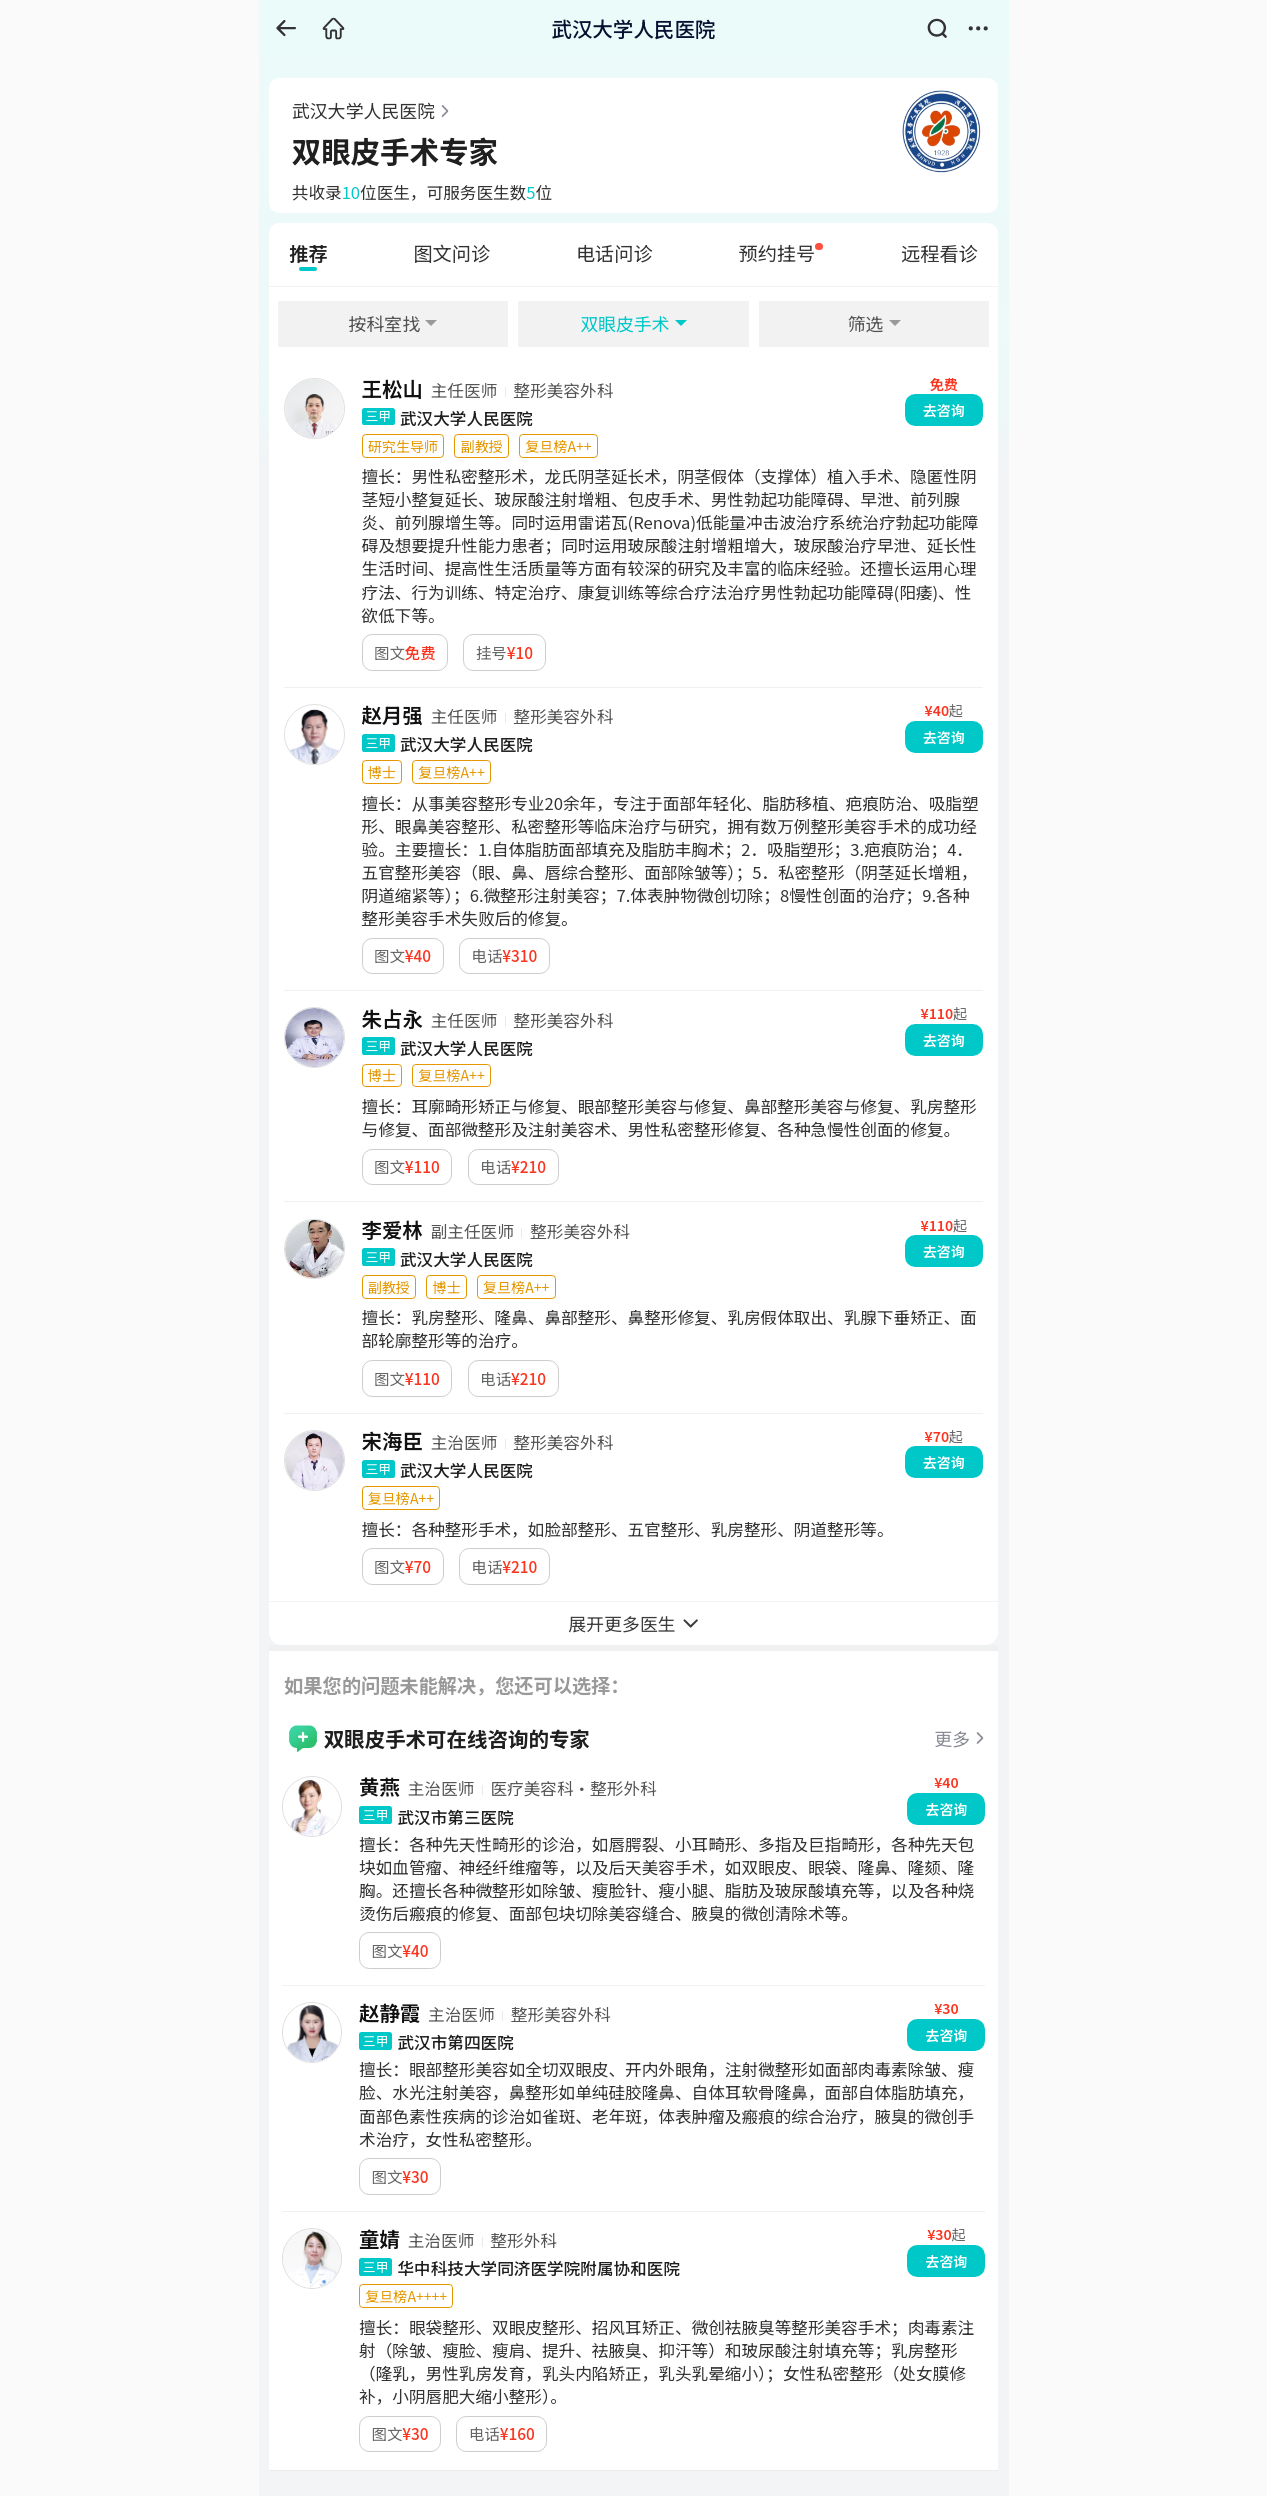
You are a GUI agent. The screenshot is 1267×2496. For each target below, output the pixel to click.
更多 (952, 1738)
